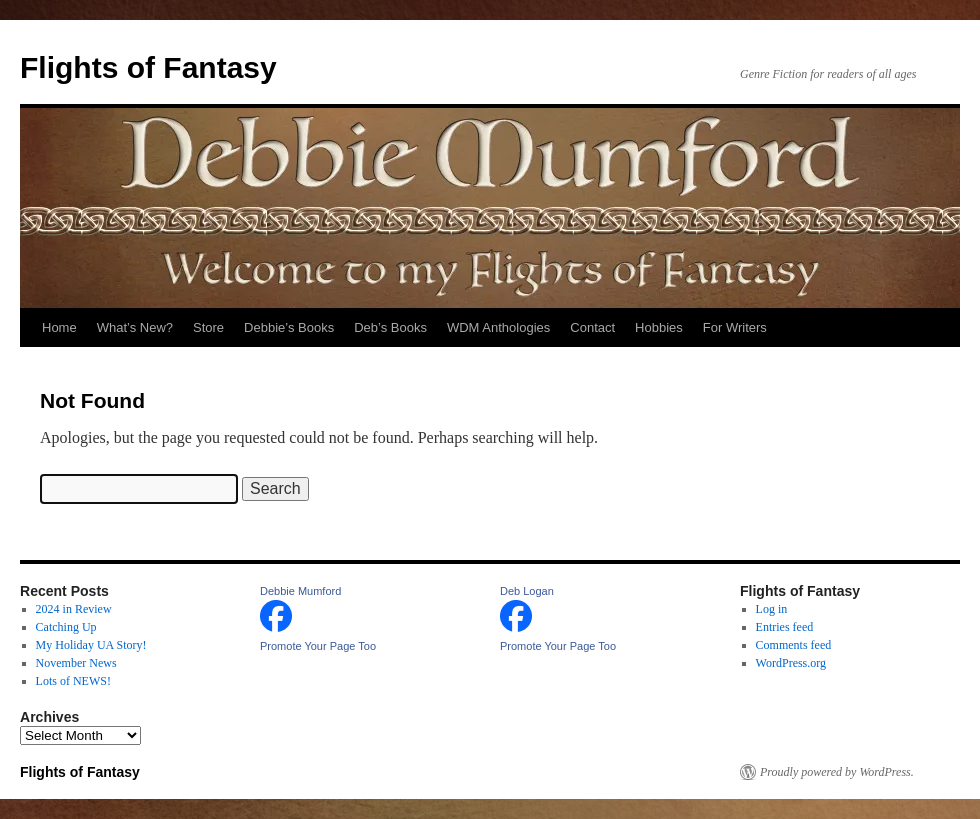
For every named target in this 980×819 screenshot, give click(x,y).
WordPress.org (791, 663)
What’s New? (135, 327)
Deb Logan (527, 591)
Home (59, 327)
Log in (772, 609)
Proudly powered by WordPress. (837, 772)
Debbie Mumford (300, 591)
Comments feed (794, 645)
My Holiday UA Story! (91, 645)
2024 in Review (74, 609)
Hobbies (659, 327)
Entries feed (785, 627)
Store (208, 327)
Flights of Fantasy (148, 67)
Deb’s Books (390, 327)
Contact (592, 327)
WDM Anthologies (498, 327)
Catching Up (66, 627)
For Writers (735, 327)
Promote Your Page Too (318, 646)
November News (76, 663)
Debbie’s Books (289, 327)
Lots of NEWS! (73, 681)
